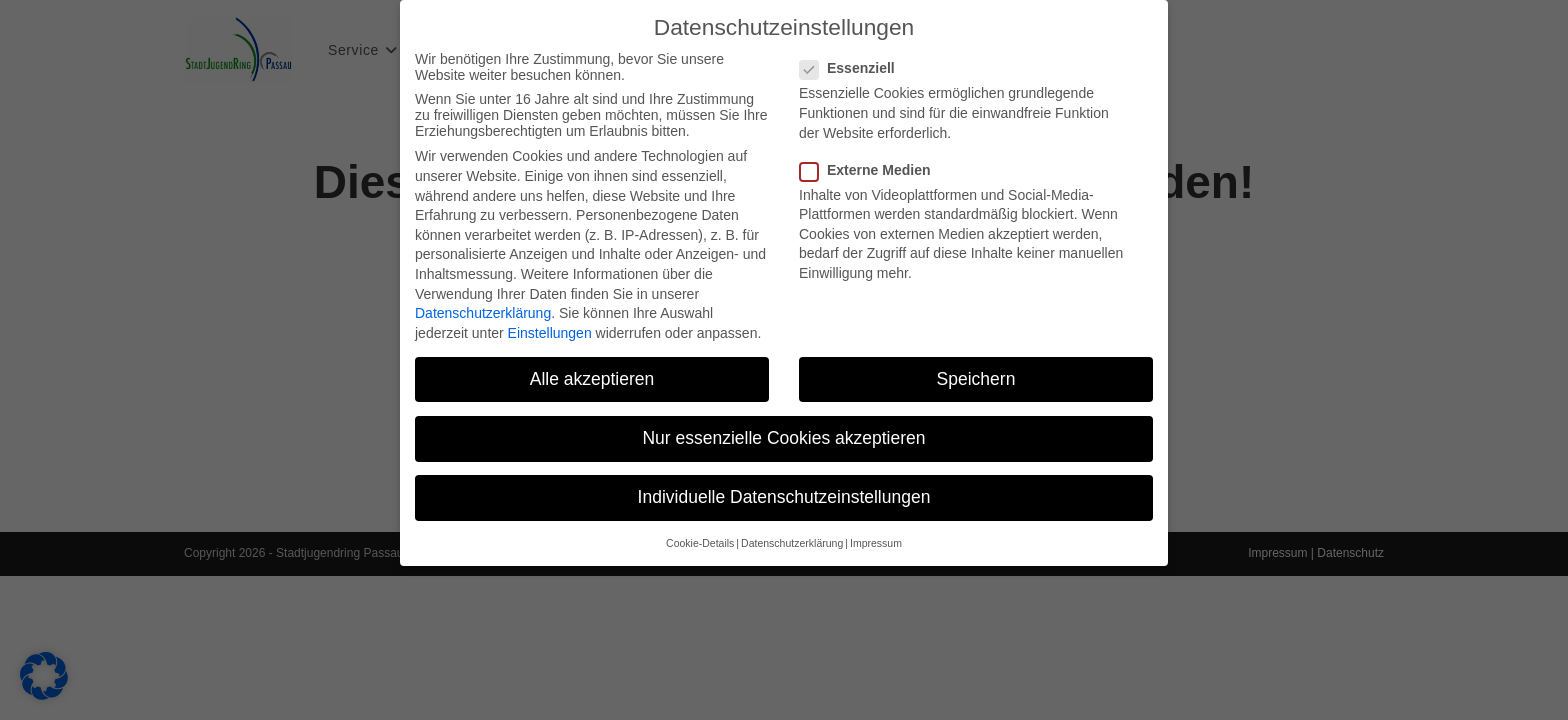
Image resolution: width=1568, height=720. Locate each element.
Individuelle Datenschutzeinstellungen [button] (784, 489)
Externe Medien (872, 162)
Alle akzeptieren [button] (592, 371)
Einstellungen (550, 325)
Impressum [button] (876, 536)
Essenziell (856, 61)
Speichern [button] (976, 371)
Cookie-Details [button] (700, 536)
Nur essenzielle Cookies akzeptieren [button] (783, 430)
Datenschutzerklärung (483, 306)
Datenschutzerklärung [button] (792, 536)
